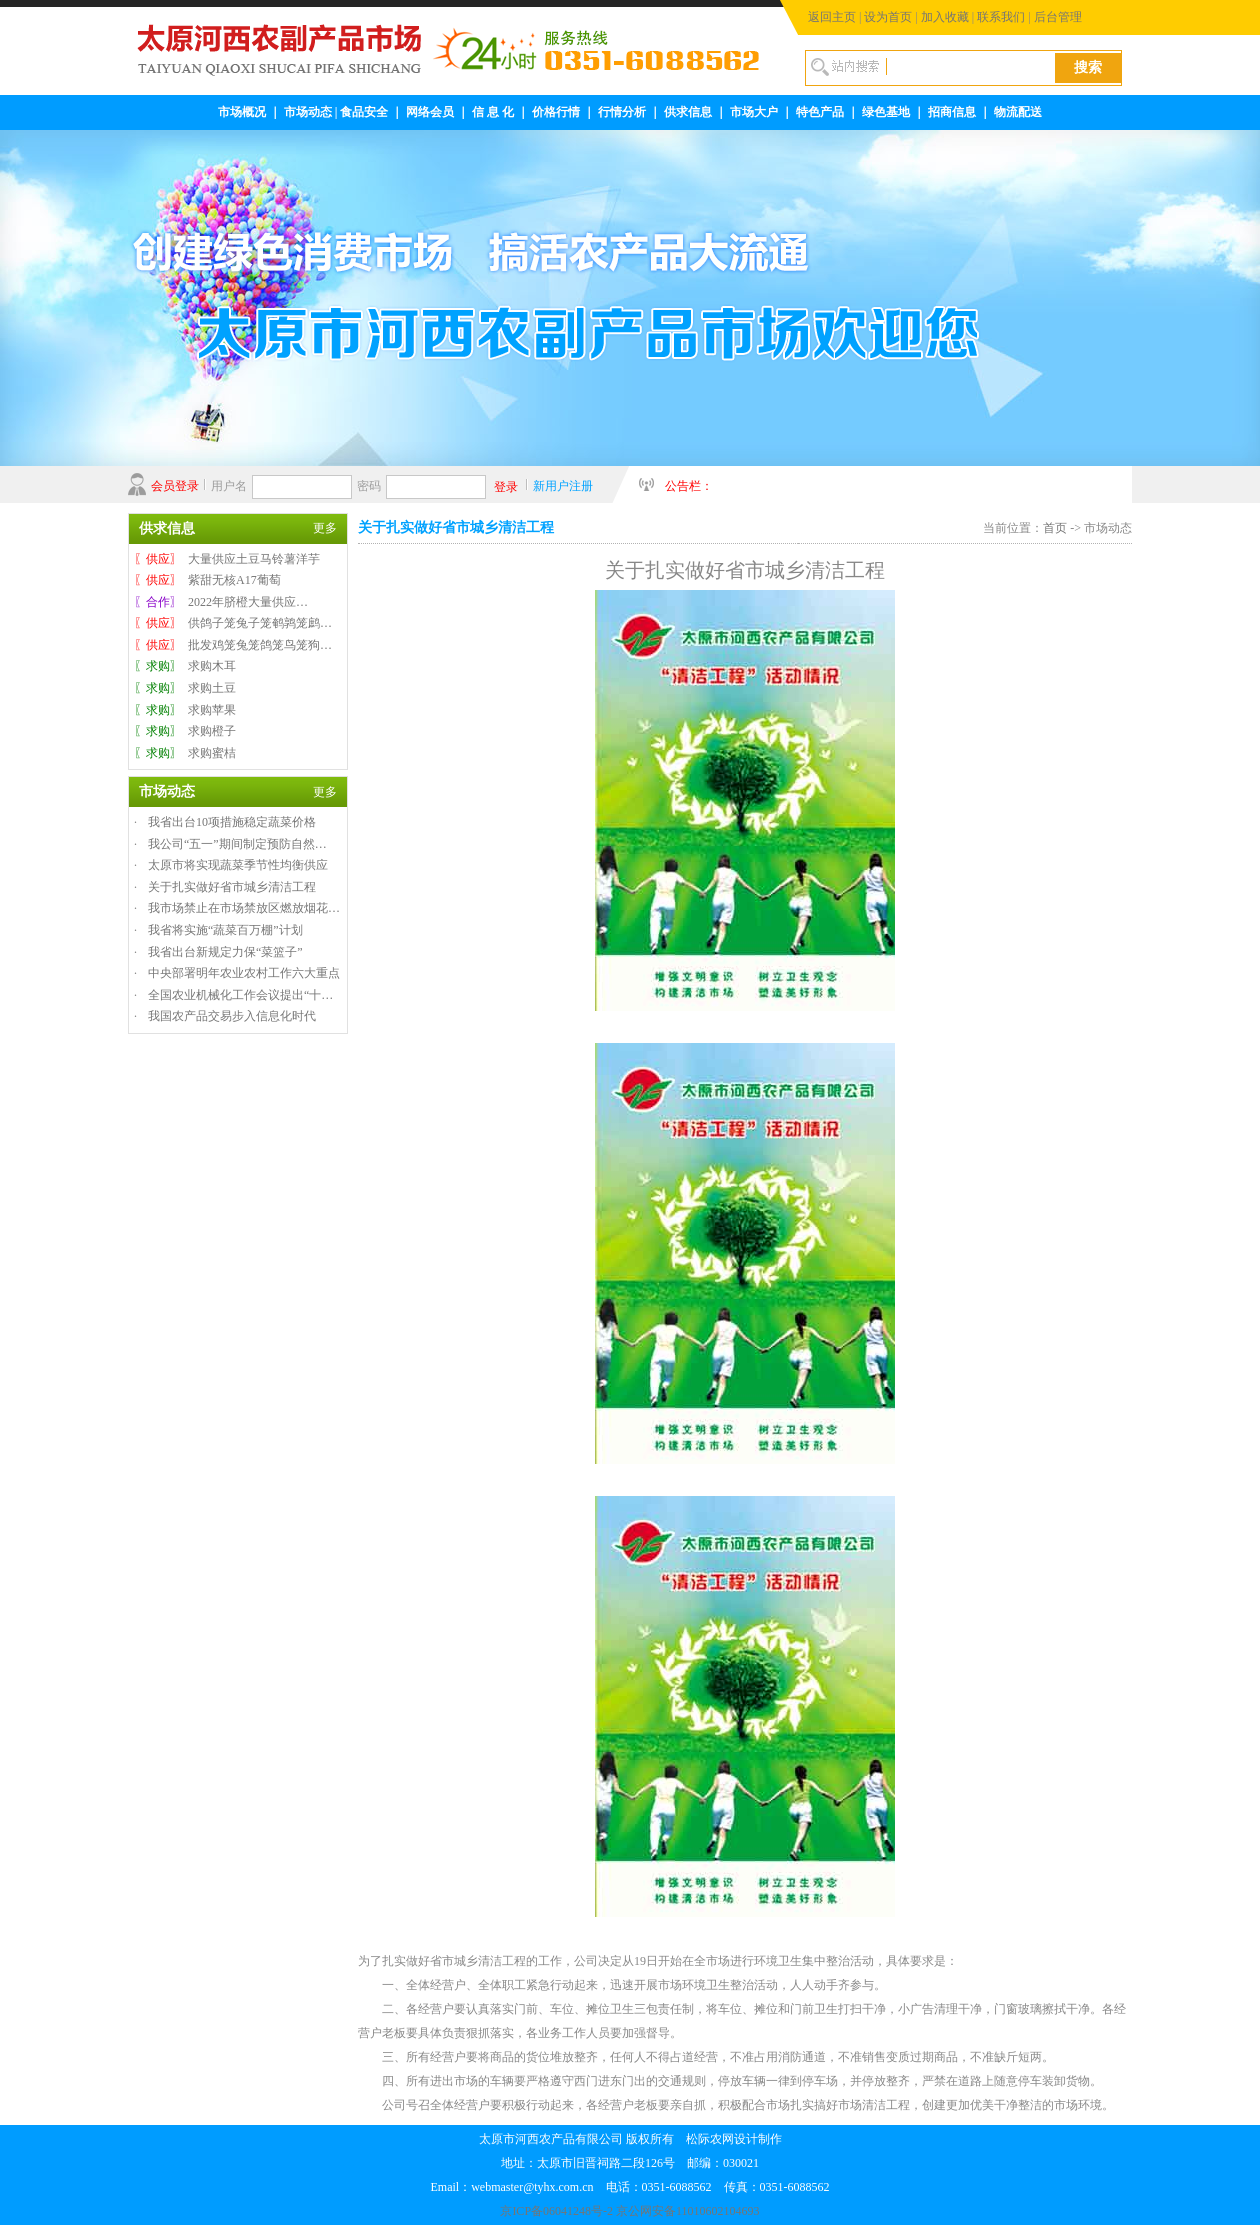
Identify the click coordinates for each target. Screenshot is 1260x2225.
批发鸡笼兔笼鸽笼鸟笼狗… (260, 645)
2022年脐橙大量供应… (248, 602)
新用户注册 (563, 486)
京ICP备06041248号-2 (556, 2211)
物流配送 (1018, 112)
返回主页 (832, 17)
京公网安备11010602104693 (688, 2211)
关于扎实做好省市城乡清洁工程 (232, 887)
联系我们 (1001, 17)
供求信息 (688, 112)
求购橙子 (212, 731)
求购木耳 (212, 666)
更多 (325, 528)
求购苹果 (212, 710)
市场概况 (242, 112)
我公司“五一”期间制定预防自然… (237, 844)
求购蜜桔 (212, 753)
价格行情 (556, 112)
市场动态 (308, 112)
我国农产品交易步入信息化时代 (232, 1016)
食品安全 (364, 112)
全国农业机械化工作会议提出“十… (240, 995)
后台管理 (1058, 17)
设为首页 (888, 17)
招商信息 (952, 112)
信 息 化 (493, 112)
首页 (1055, 528)
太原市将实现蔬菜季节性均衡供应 (238, 865)
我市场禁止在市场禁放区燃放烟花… (244, 908)
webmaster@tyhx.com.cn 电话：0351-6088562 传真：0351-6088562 (650, 2187)
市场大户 (754, 112)
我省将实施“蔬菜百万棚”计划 (225, 930)
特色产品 (820, 112)
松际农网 (710, 2139)
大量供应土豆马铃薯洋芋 (254, 559)
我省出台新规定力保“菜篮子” (225, 952)
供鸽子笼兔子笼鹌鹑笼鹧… (260, 623)
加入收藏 (945, 17)
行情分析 (622, 112)
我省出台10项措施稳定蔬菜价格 (232, 822)
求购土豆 (212, 688)
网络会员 (430, 112)
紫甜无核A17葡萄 (234, 580)
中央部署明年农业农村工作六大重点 (244, 973)
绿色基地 (886, 112)
